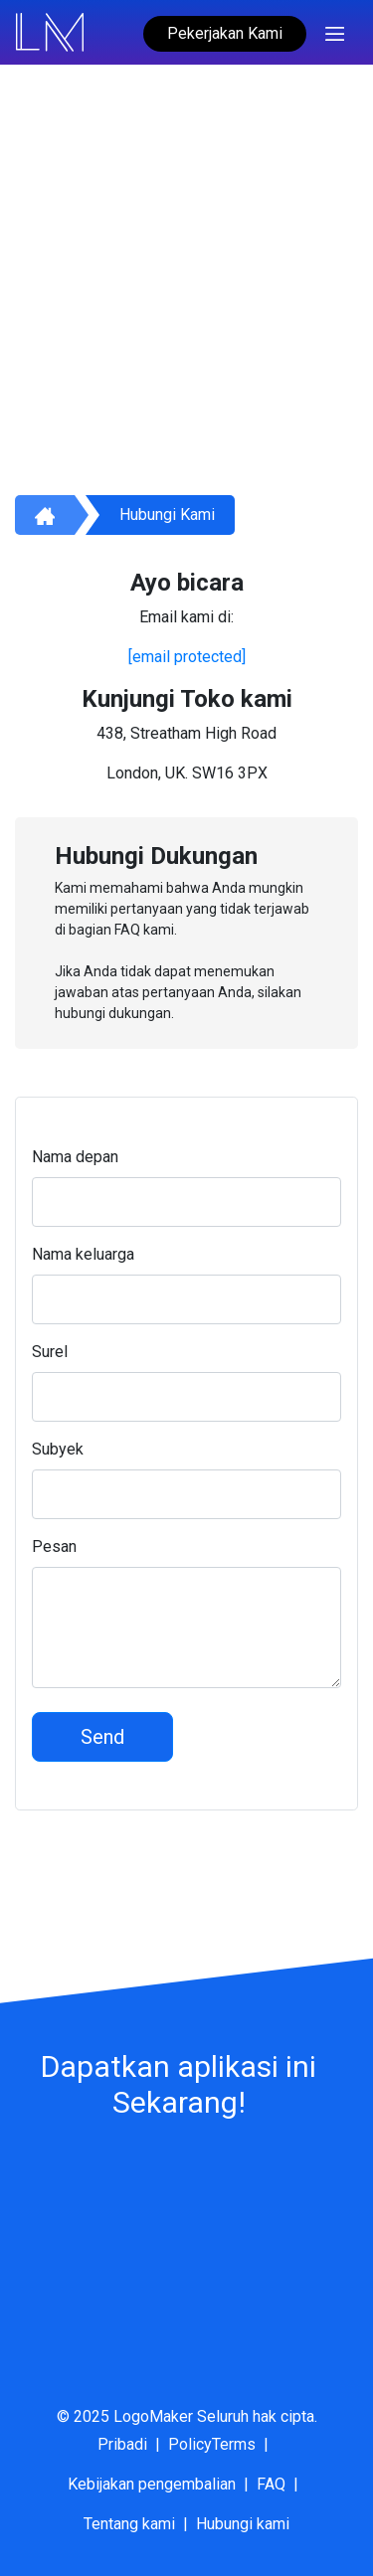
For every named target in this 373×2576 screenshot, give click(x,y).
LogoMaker (153, 2416)
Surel (50, 1351)
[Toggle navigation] (334, 32)
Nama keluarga (83, 1254)
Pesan (54, 1546)
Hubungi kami (167, 514)
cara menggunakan (168, 337)
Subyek (58, 1449)
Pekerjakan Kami (224, 33)
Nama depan (75, 1156)
